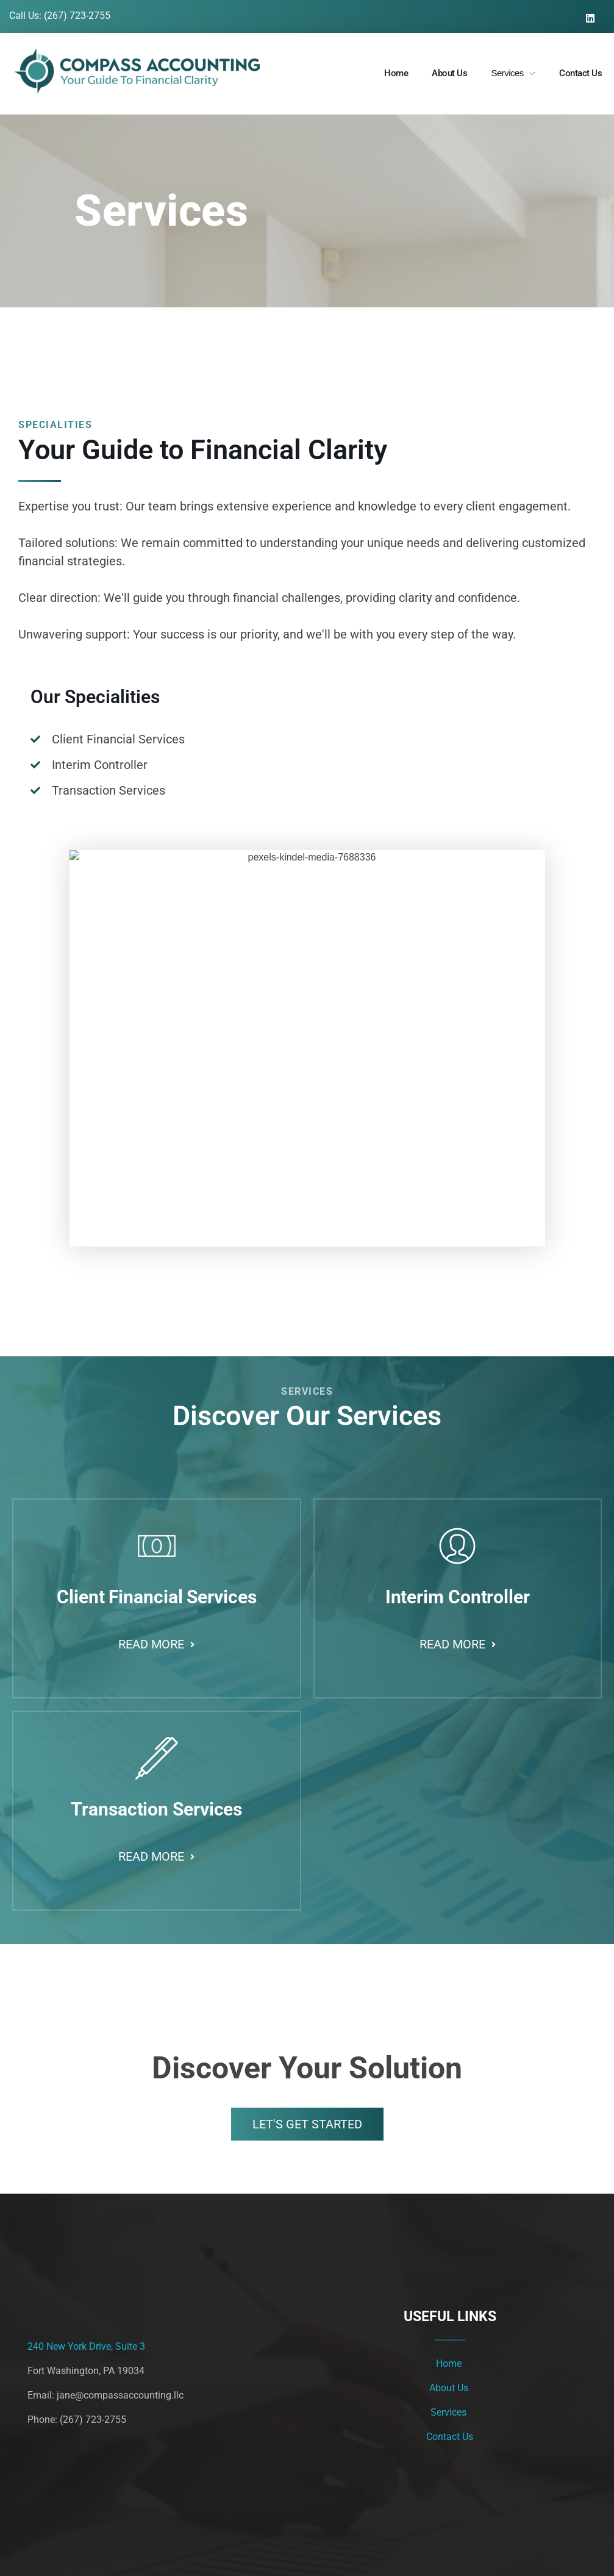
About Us (450, 2388)
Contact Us (449, 2436)
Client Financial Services (171, 1597)
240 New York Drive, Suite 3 (86, 2346)
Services (449, 2412)
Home (450, 2363)
